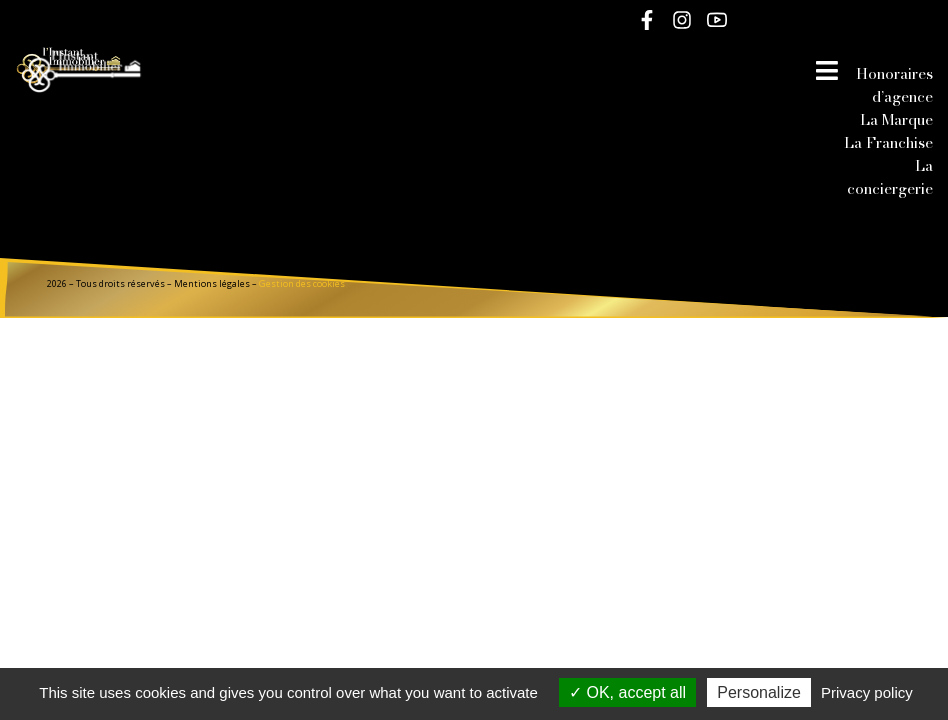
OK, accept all (627, 692)
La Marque (896, 119)
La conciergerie (890, 177)
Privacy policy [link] (867, 692)
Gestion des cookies (302, 283)
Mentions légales (212, 283)
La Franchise (888, 142)
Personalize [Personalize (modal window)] (759, 692)
